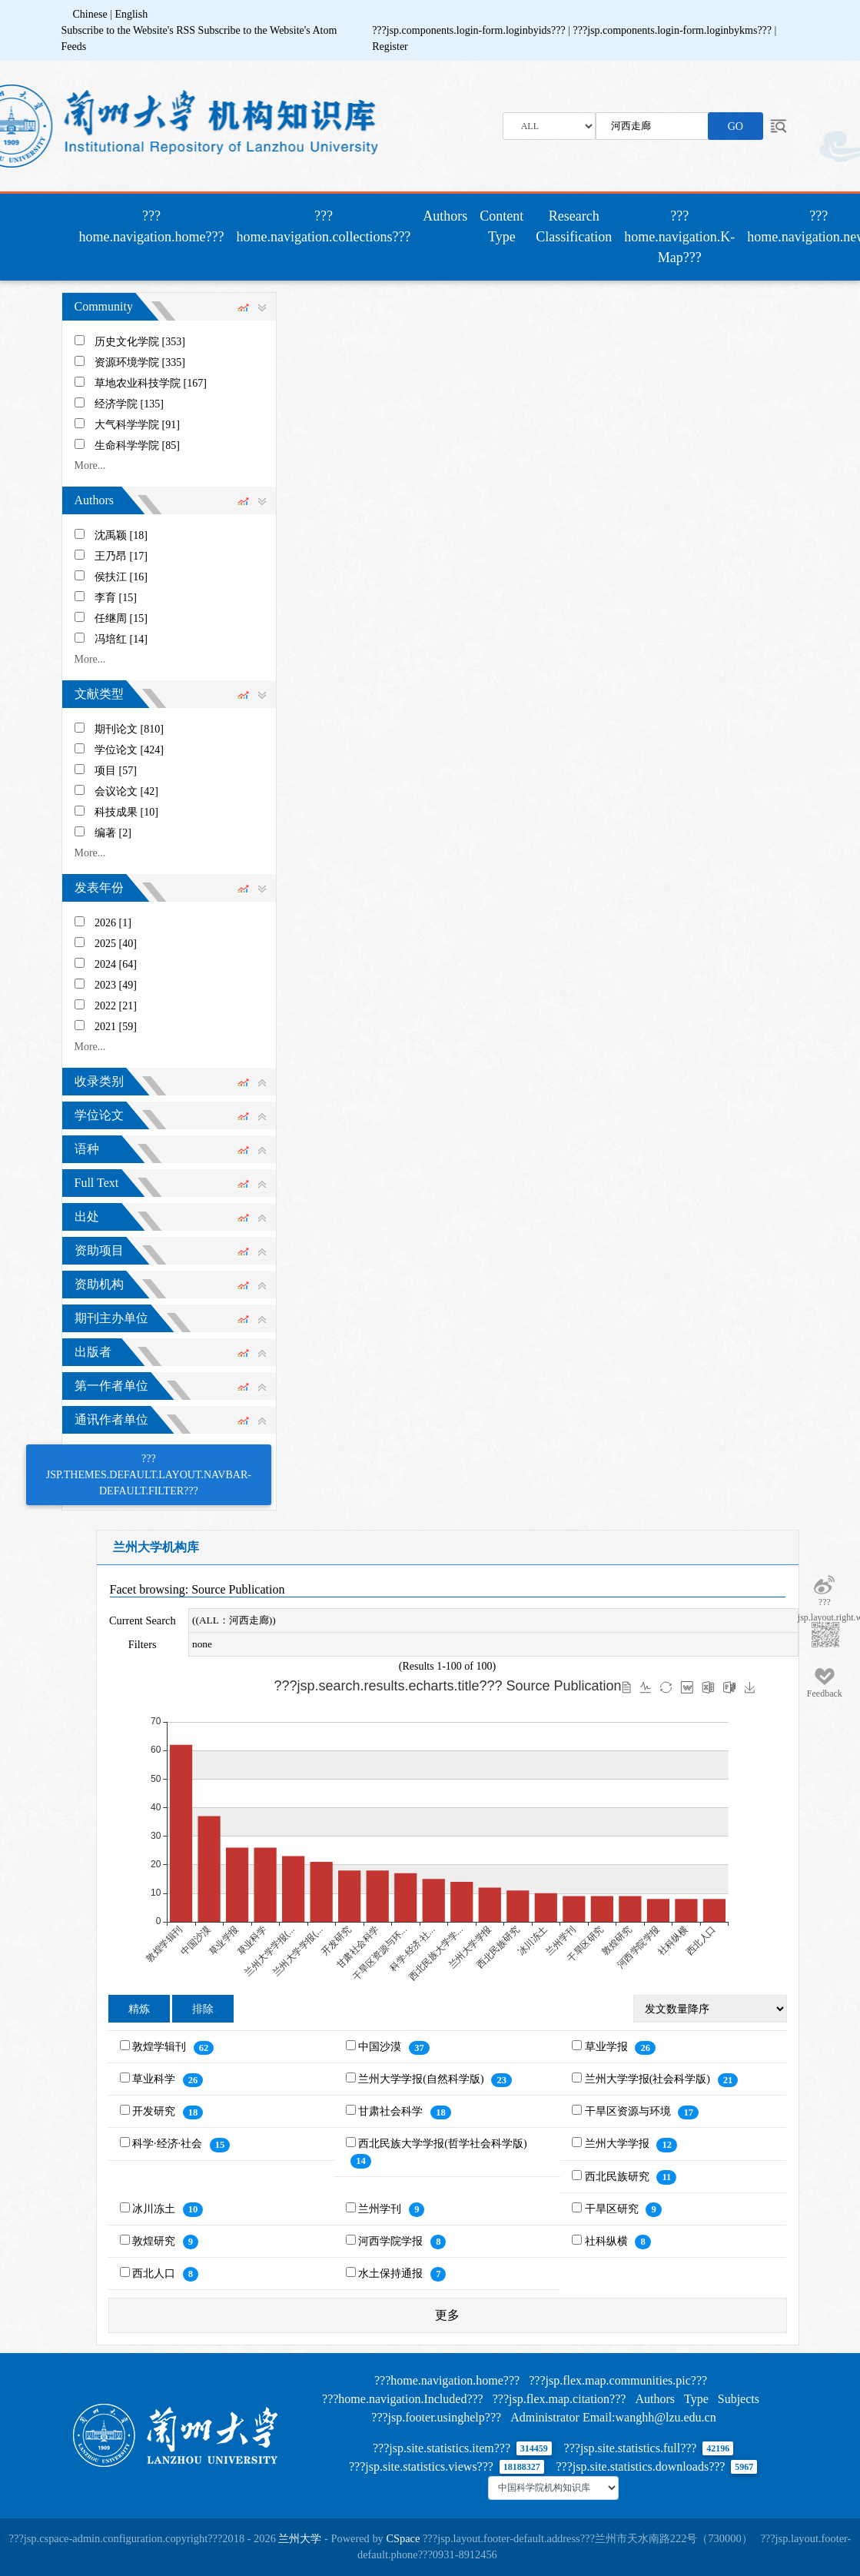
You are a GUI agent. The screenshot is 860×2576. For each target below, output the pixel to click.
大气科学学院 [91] (137, 424)
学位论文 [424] (129, 750)
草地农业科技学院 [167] (151, 383)
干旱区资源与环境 (629, 2111)
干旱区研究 (613, 2209)
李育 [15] (116, 597)
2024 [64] (116, 964)
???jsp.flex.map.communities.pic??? (618, 2380)
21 (728, 2080)
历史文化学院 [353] (140, 341)
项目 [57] (116, 770)
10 (193, 2209)
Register (390, 46)
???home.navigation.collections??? (323, 226)
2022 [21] (116, 1006)
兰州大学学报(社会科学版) (649, 2079)
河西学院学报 (392, 2241)
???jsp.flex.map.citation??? (559, 2398)
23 (501, 2080)
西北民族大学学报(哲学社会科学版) (442, 2143)
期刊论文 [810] (129, 729)
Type (696, 2398)
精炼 (139, 2009)
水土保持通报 (392, 2273)
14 (361, 2161)
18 (193, 2112)
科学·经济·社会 (168, 2143)
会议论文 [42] (126, 791)
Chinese (90, 14)
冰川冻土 (155, 2209)
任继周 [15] (121, 618)
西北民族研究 (618, 2176)
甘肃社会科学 (392, 2111)
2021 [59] (116, 1026)
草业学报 (608, 2046)
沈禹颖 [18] (121, 535)
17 (688, 2112)
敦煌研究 (155, 2241)
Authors (445, 216)
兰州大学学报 (618, 2143)
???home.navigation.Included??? (402, 2398)
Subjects (738, 2398)
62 (204, 2048)
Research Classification (574, 226)
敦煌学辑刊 (160, 2046)
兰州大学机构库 (156, 1547)
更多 (447, 2315)
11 (666, 2177)
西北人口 (155, 2273)
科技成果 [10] (126, 812)
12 (667, 2144)
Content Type (501, 226)
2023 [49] (116, 985)
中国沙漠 (381, 2046)
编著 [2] (113, 833)
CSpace (403, 2538)
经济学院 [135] (129, 404)
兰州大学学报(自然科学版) (422, 2079)
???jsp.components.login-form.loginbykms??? (674, 30)
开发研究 (155, 2111)
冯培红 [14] (121, 639)
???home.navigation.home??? (155, 226)
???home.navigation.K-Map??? (679, 236)
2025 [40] (116, 943)
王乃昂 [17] (121, 556)
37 (419, 2048)
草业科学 (155, 2079)
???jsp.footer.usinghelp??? (436, 2417)
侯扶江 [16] (121, 577)
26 (645, 2048)
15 (220, 2144)
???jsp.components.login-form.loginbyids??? (470, 30)
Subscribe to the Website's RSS (128, 30)
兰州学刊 (381, 2209)
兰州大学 (299, 2538)
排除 (203, 2009)
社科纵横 (608, 2241)
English (131, 14)
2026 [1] (113, 923)
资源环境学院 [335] (140, 362)
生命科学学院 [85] (137, 445)
